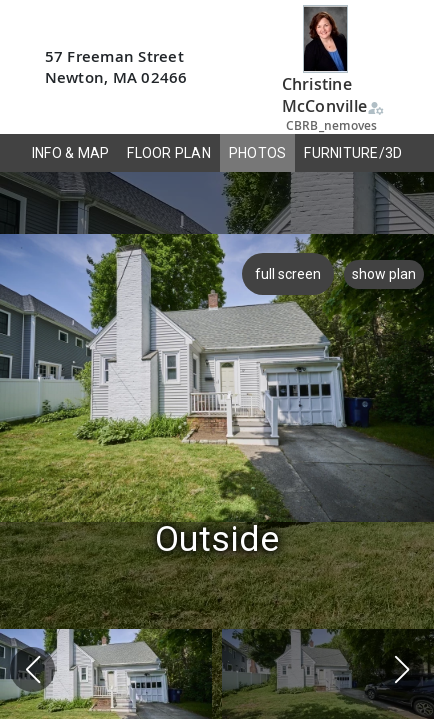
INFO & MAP (71, 153)
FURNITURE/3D (353, 153)
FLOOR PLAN (169, 153)
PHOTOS (258, 153)
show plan (384, 274)
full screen (286, 274)
